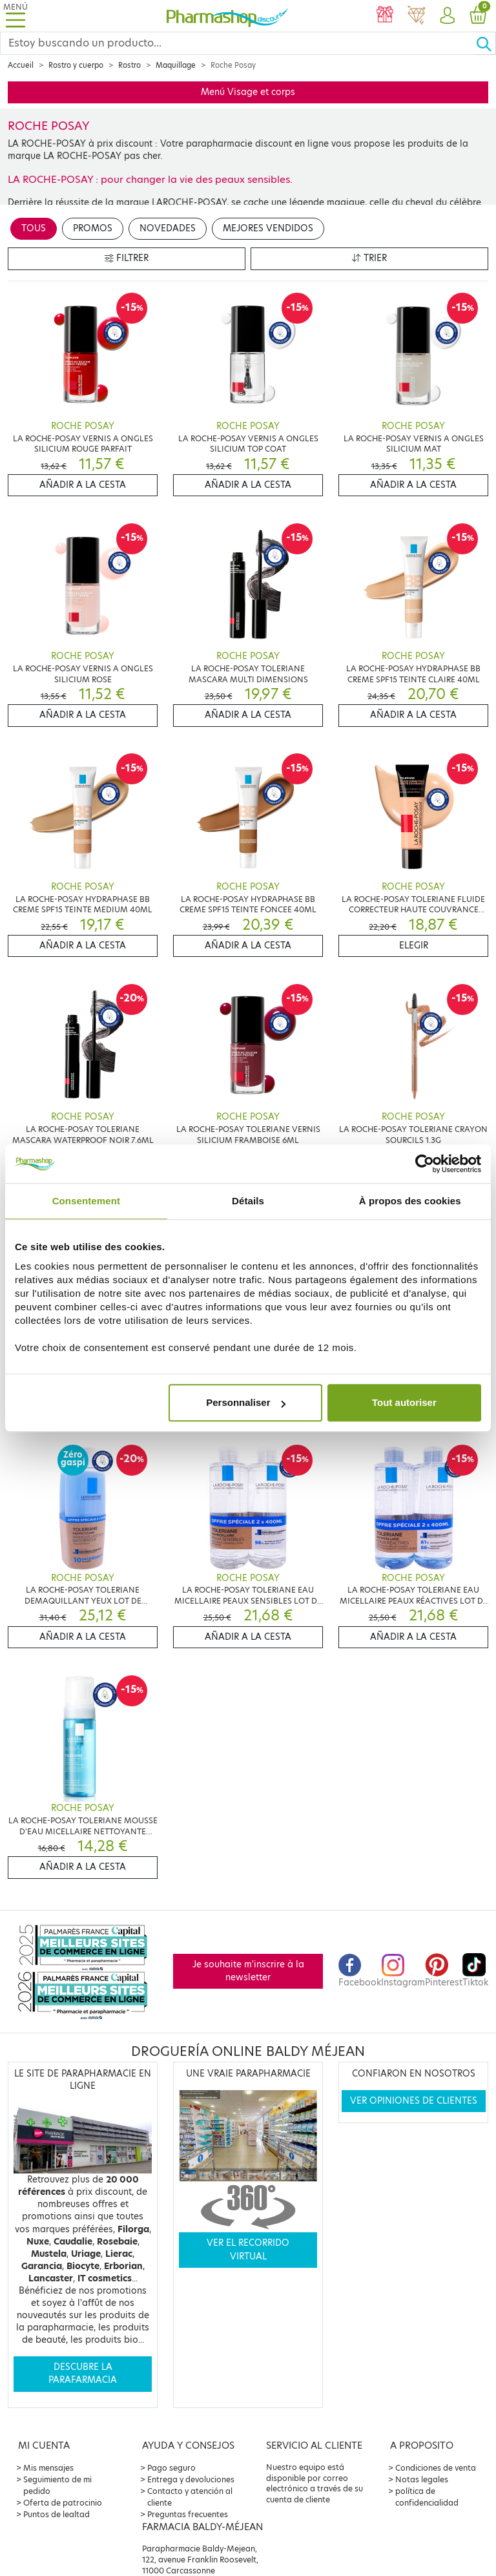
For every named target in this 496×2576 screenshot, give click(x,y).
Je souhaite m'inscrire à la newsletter (248, 1971)
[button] (447, 16)
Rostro (129, 65)
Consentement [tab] (86, 1200)
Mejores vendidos (268, 228)
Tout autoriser (404, 1402)
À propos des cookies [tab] (410, 1200)
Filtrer (127, 258)
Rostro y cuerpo (75, 65)
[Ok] (485, 43)
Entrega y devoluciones (190, 2479)
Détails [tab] (248, 1200)
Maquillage (176, 65)
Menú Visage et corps (248, 92)
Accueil (21, 65)
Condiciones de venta (435, 2467)
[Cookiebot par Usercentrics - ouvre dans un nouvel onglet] (424, 1163)
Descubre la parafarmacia (82, 2373)
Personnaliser (245, 1402)
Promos (92, 228)
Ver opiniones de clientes (413, 2101)
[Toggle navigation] (15, 16)
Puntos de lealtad (56, 2514)
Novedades (168, 228)
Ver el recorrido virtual (248, 2249)
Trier (369, 258)
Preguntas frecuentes (187, 2514)
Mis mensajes (48, 2467)
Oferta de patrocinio (62, 2502)
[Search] (238, 43)
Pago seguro (171, 2467)
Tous (33, 228)
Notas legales (421, 2479)
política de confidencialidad (427, 2497)
